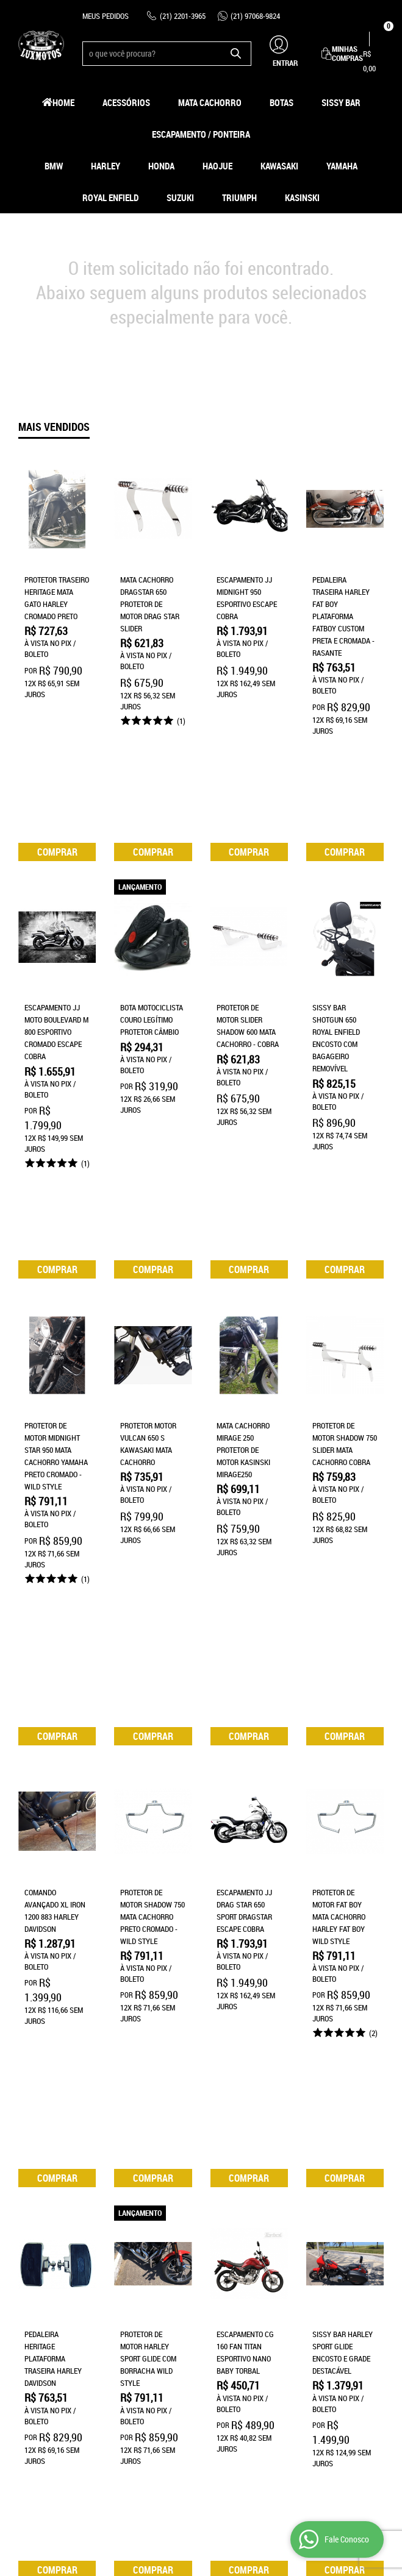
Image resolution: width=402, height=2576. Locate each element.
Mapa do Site (40, 2280)
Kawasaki (279, 166)
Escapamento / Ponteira (201, 134)
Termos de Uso (139, 2280)
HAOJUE (217, 166)
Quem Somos (39, 2268)
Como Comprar (139, 2256)
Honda (161, 166)
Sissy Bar (341, 102)
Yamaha (341, 166)
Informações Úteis (146, 2237)
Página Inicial (42, 2256)
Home (63, 102)
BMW (54, 166)
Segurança (133, 2292)
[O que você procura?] (236, 53)
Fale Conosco (42, 2292)
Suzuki (180, 197)
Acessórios (126, 102)
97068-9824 (255, 15)
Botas (281, 102)
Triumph (239, 197)
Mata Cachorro (210, 102)
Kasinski (302, 197)
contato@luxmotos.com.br (257, 2317)
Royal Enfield (110, 197)
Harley (105, 166)
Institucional (42, 2237)
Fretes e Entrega (144, 2268)
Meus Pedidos (105, 15)
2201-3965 (183, 15)
